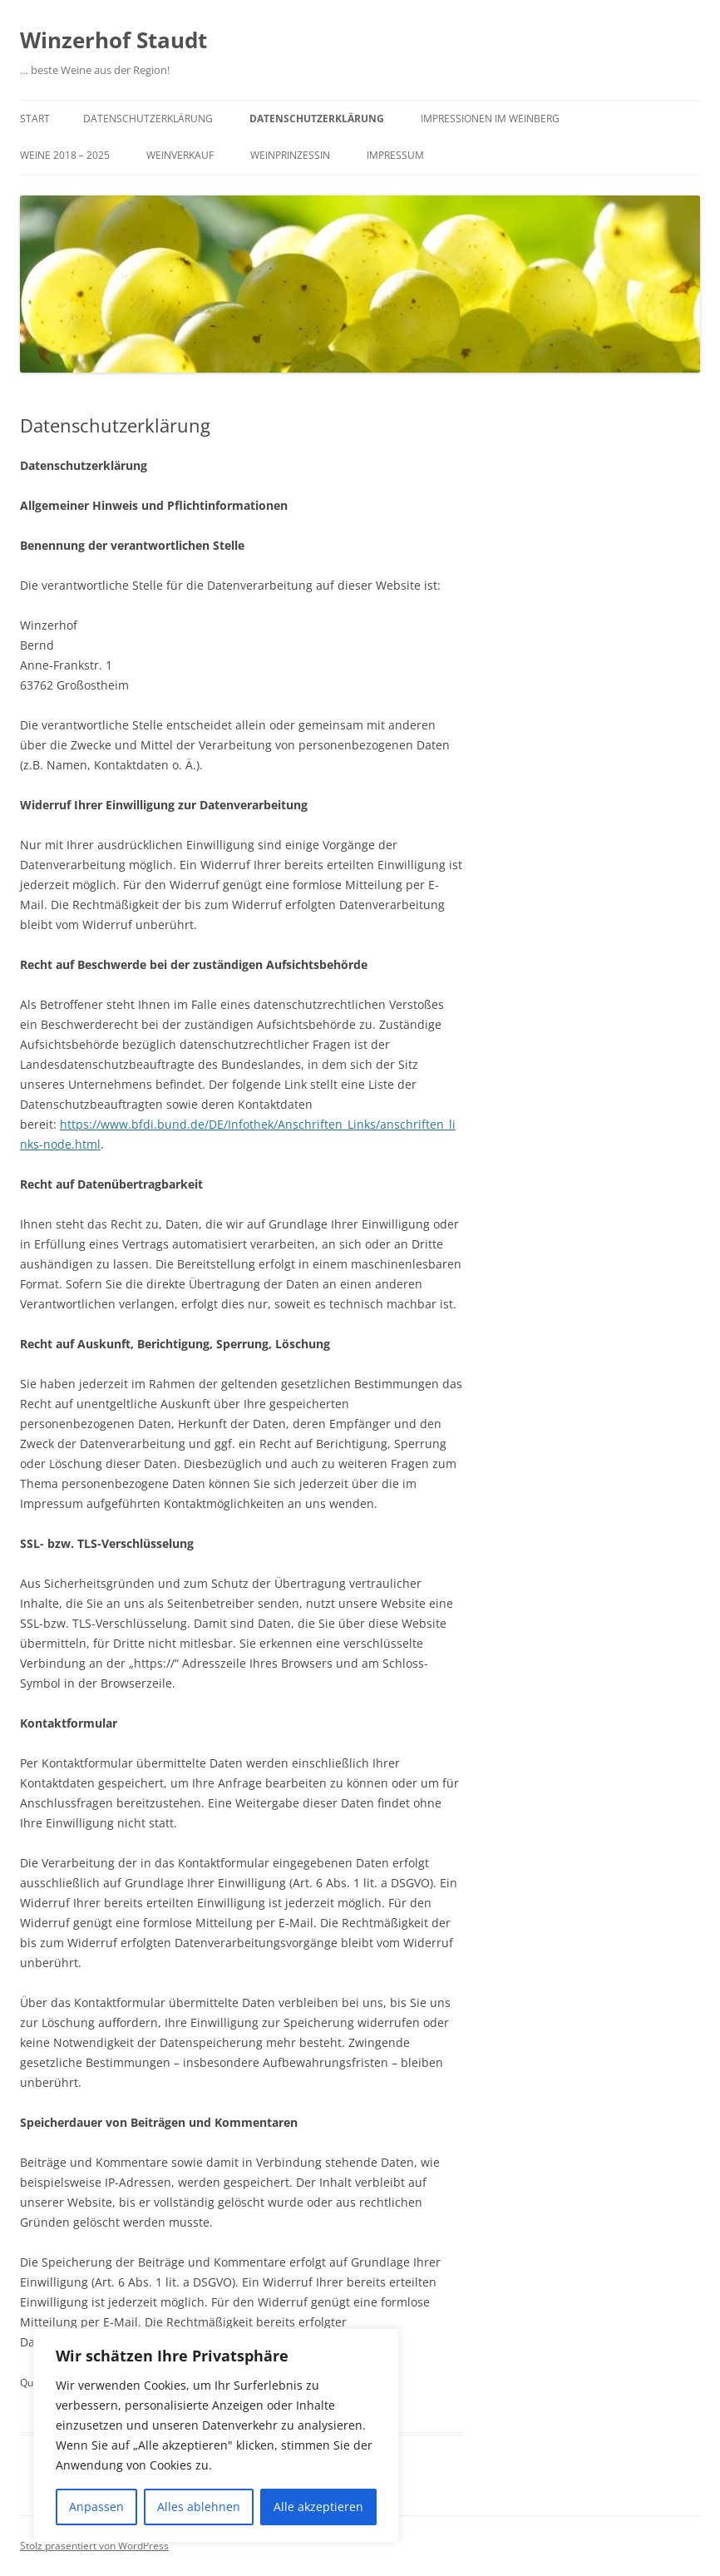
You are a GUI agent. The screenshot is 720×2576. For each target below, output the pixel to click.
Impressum (395, 155)
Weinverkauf (180, 155)
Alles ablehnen (198, 2506)
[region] (216, 2435)
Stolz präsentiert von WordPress (94, 2546)
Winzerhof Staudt (113, 40)
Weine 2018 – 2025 (65, 155)
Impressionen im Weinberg (490, 118)
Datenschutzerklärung (148, 118)
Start (35, 118)
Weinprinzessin (290, 155)
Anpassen (96, 2506)
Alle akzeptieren (318, 2506)
